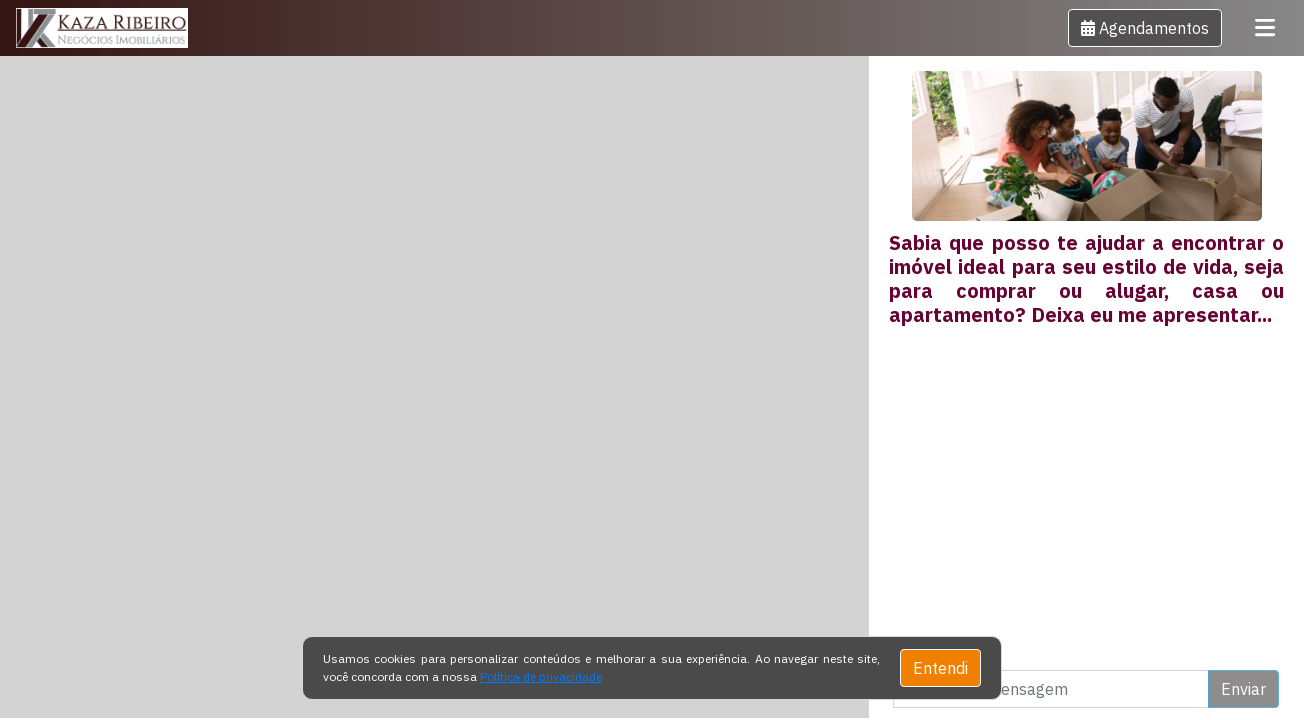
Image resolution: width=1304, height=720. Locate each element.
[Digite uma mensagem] (1051, 689)
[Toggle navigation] (1265, 28)
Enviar (1243, 689)
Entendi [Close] (940, 668)
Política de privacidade (541, 676)
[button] (1145, 28)
